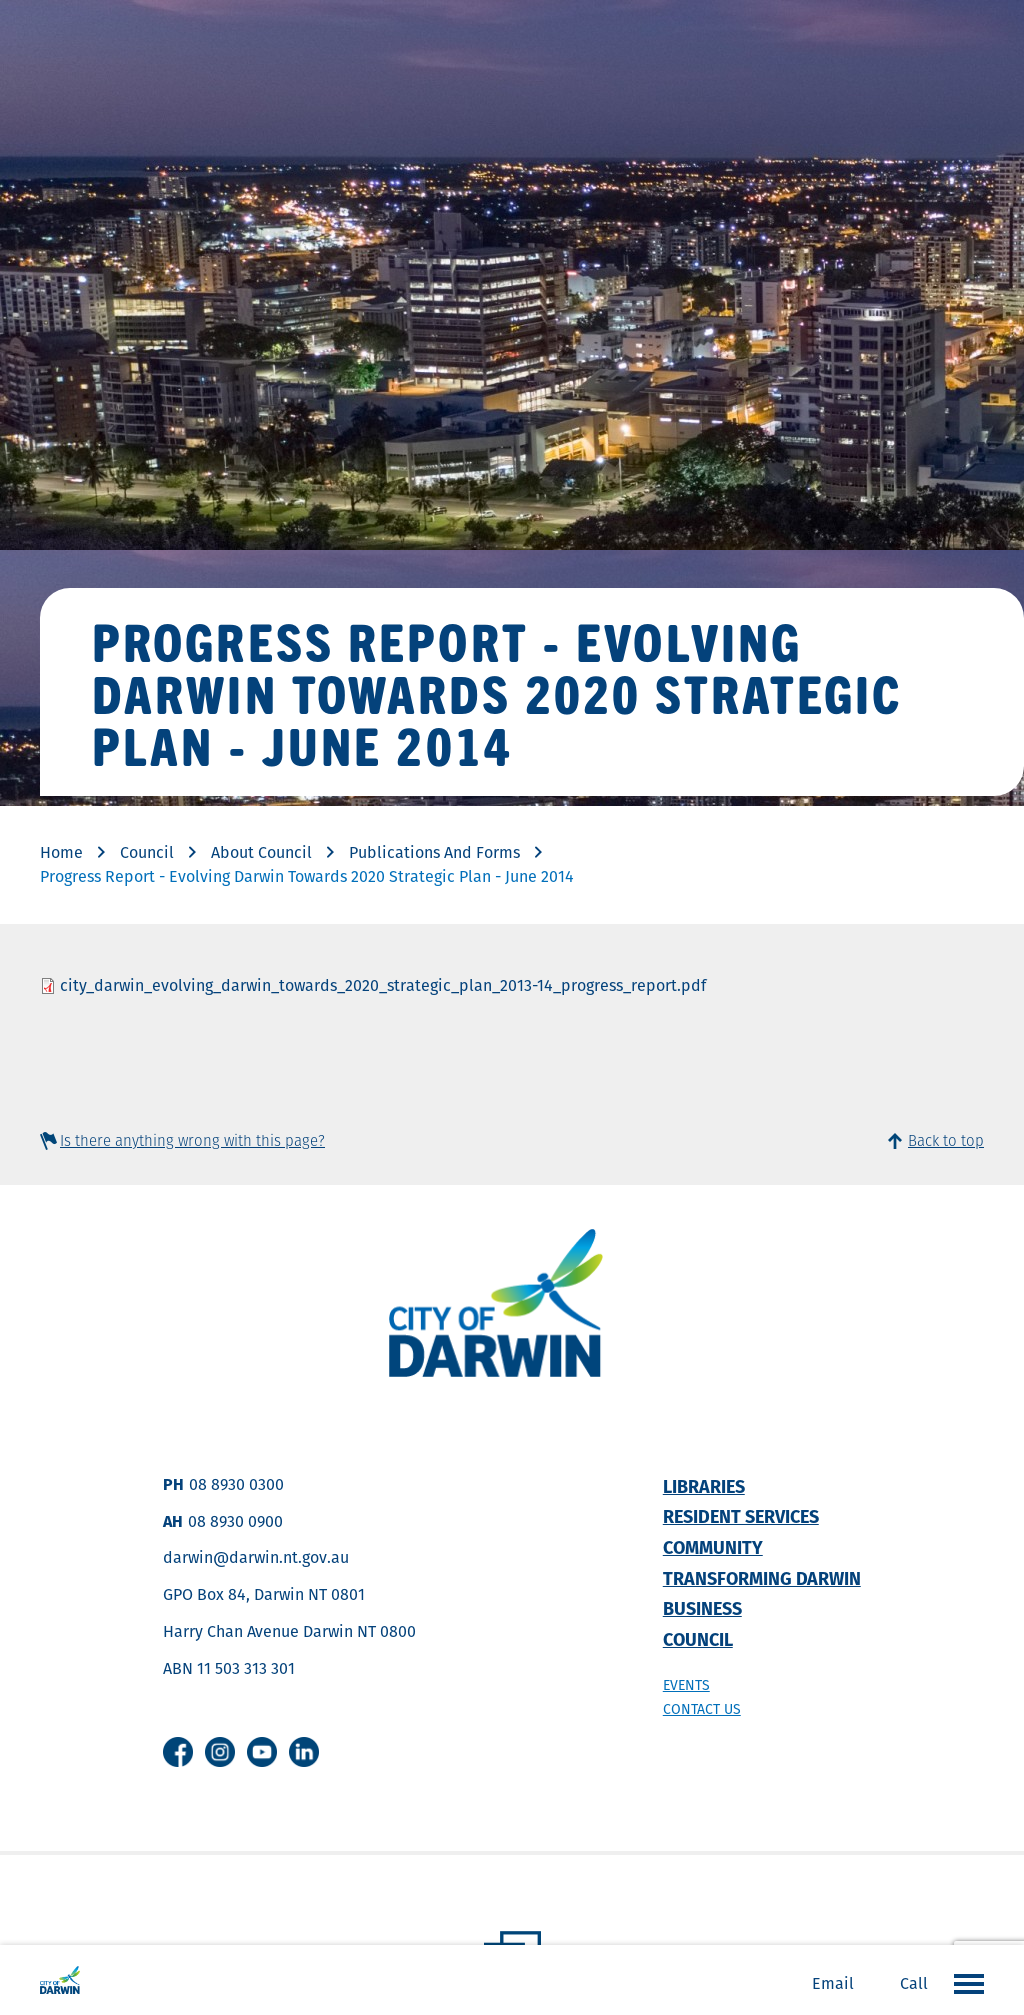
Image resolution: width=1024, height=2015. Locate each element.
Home (61, 852)
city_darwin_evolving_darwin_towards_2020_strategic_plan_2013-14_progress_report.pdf (383, 985)
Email (833, 1983)
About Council (261, 852)
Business (702, 1608)
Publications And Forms (434, 852)
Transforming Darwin (762, 1578)
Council (147, 852)
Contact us (702, 1709)
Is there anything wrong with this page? (192, 1140)
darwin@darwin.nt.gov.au (256, 1557)
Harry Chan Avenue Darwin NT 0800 (289, 1631)
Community (713, 1547)
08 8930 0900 (235, 1521)
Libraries (704, 1486)
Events (686, 1685)
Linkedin (304, 1752)
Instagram (220, 1752)
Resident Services (741, 1516)
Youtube (262, 1752)
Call (914, 1983)
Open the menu (964, 1983)
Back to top (946, 1140)
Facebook (178, 1752)
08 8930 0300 (236, 1484)
